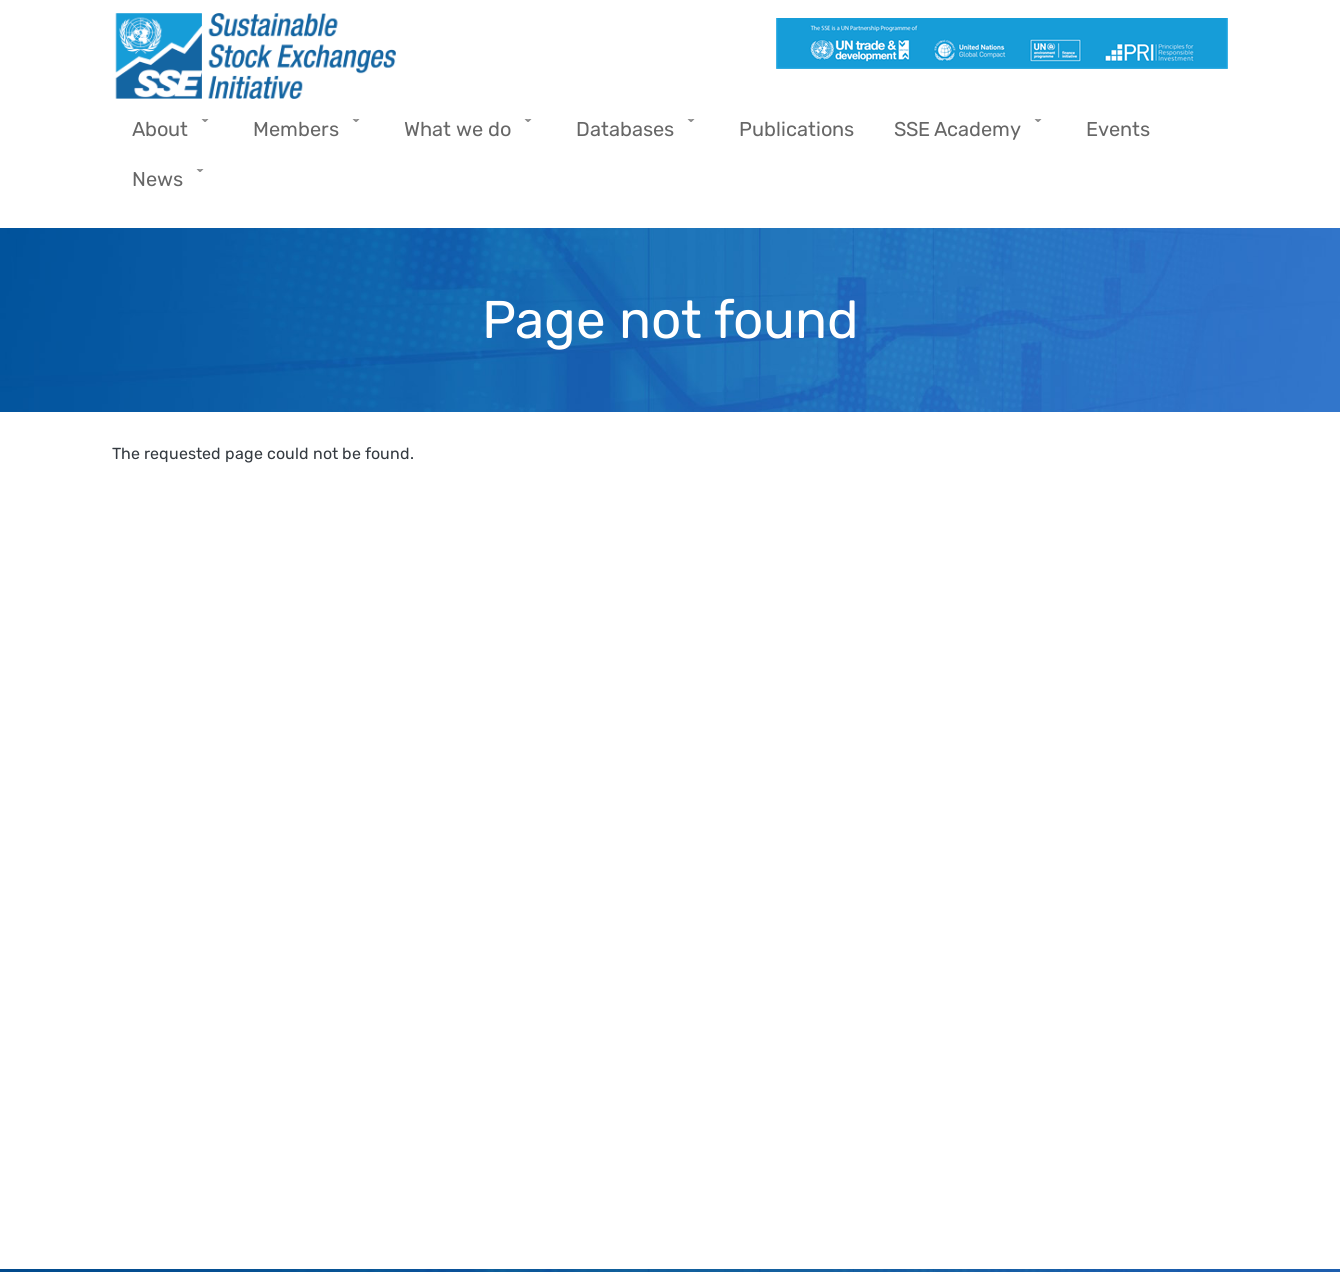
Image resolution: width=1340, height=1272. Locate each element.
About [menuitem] (165, 135)
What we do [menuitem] (462, 135)
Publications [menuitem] (796, 129)
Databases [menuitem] (630, 135)
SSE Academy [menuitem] (962, 135)
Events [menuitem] (1118, 129)
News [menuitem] (162, 185)
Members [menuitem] (301, 135)
